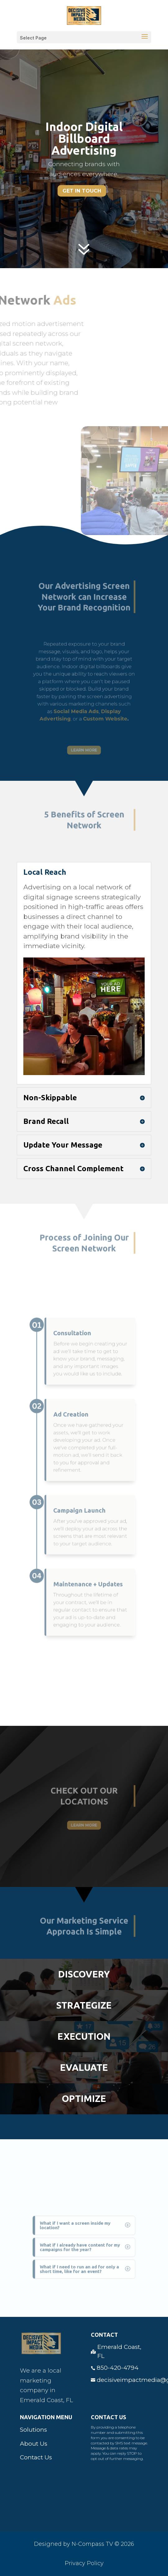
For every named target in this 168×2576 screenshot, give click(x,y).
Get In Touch (82, 191)
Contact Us (36, 2457)
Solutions (33, 2429)
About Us (33, 2443)
